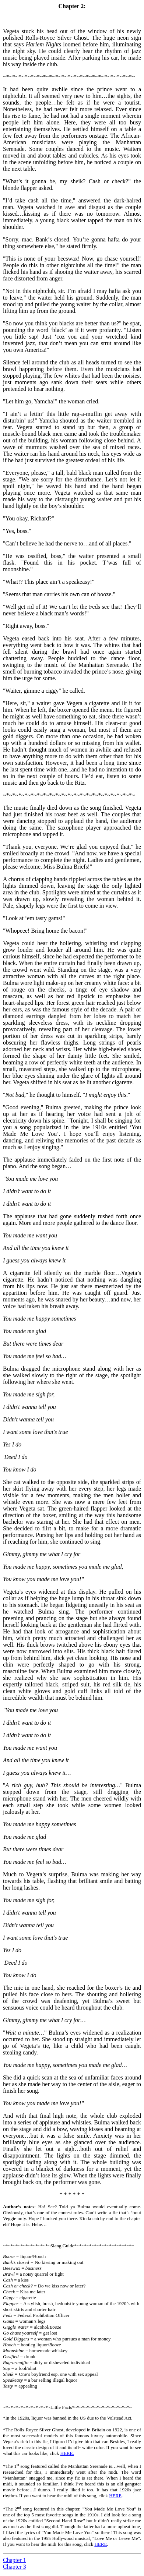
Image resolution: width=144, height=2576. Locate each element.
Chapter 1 (14, 2560)
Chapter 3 (14, 2566)
